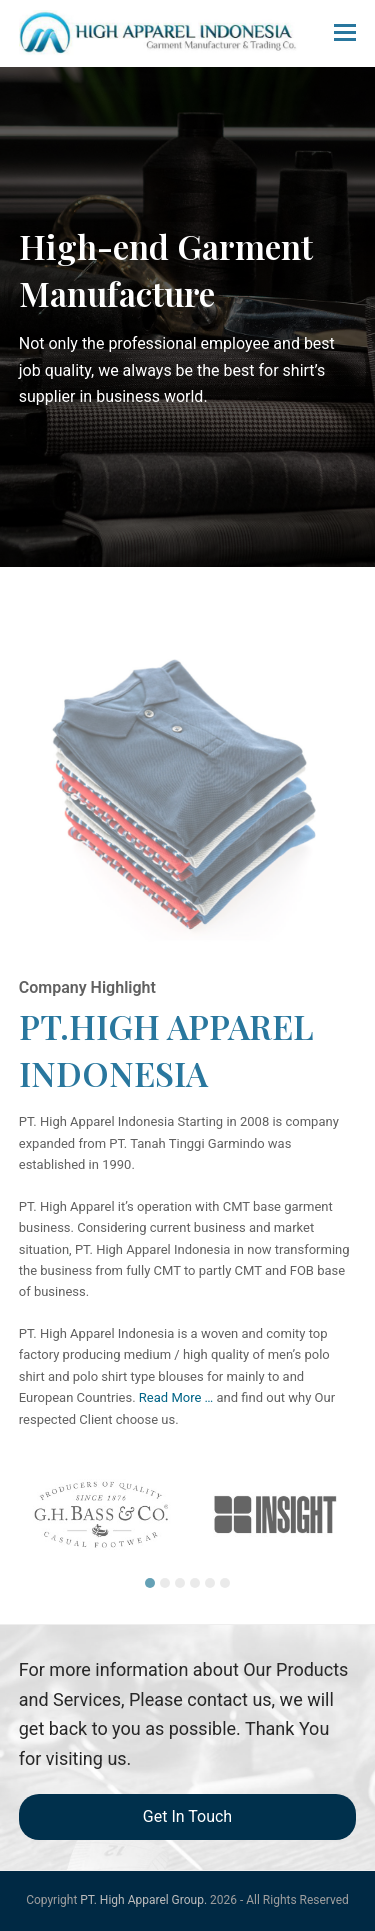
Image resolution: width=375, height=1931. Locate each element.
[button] (345, 33)
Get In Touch (187, 1816)
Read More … (176, 1397)
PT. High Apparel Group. (143, 1900)
